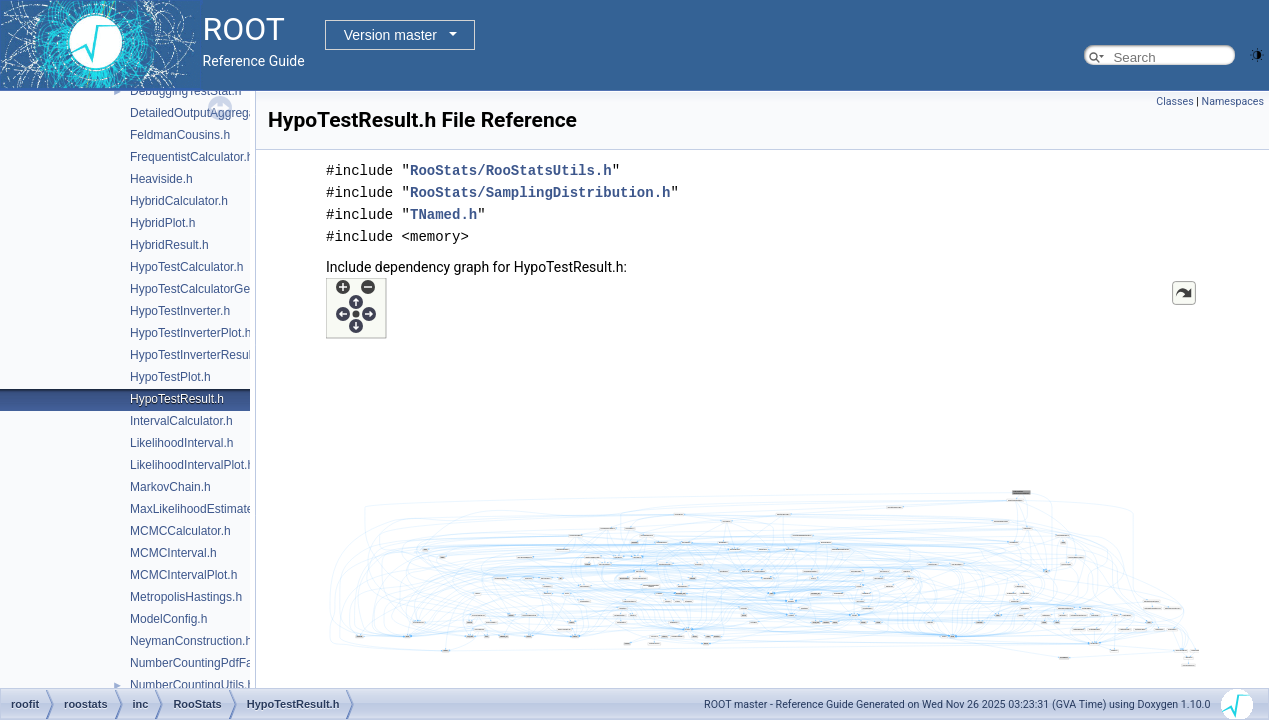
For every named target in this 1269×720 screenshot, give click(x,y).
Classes (1174, 101)
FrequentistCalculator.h (191, 157)
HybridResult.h (169, 245)
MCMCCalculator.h (180, 531)
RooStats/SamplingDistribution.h (540, 192)
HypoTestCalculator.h (186, 267)
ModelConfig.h (168, 619)
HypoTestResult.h (177, 399)
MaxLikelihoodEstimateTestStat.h (218, 509)
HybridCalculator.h (179, 201)
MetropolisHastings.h (186, 597)
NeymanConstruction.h (191, 641)
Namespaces (1233, 101)
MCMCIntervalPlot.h (183, 575)
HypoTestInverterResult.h (197, 355)
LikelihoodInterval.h (181, 443)
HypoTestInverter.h (180, 311)
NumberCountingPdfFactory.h (209, 663)
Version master (390, 35)
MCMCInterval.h (173, 553)
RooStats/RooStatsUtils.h (511, 170)
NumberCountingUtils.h (192, 685)
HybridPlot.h (162, 223)
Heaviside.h (161, 179)
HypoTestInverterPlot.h (190, 333)
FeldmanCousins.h (180, 135)
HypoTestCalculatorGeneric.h (208, 289)
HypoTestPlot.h (170, 377)
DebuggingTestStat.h (185, 91)
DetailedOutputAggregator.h (204, 113)
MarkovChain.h (170, 487)
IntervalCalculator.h (181, 421)
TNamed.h (443, 214)
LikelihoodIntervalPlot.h (192, 465)
